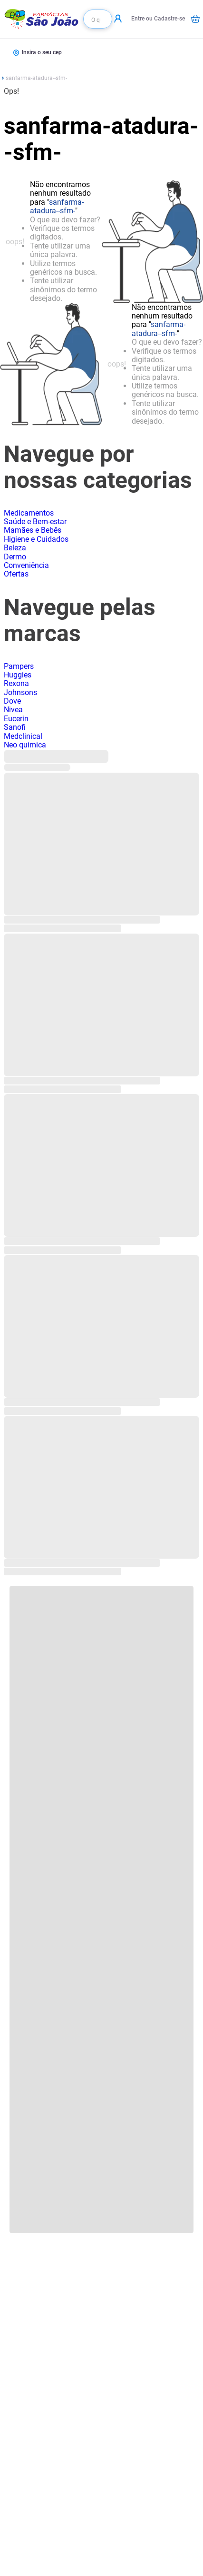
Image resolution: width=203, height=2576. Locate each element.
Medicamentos (29, 512)
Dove (12, 701)
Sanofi (15, 727)
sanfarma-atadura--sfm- (36, 78)
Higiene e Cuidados (36, 539)
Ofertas (16, 573)
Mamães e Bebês (32, 530)
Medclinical (23, 736)
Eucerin (16, 718)
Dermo (15, 556)
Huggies (17, 674)
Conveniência (26, 565)
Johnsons (20, 692)
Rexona (16, 683)
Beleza (15, 547)
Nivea (13, 709)
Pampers (19, 666)
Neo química (25, 744)
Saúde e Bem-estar (35, 521)
